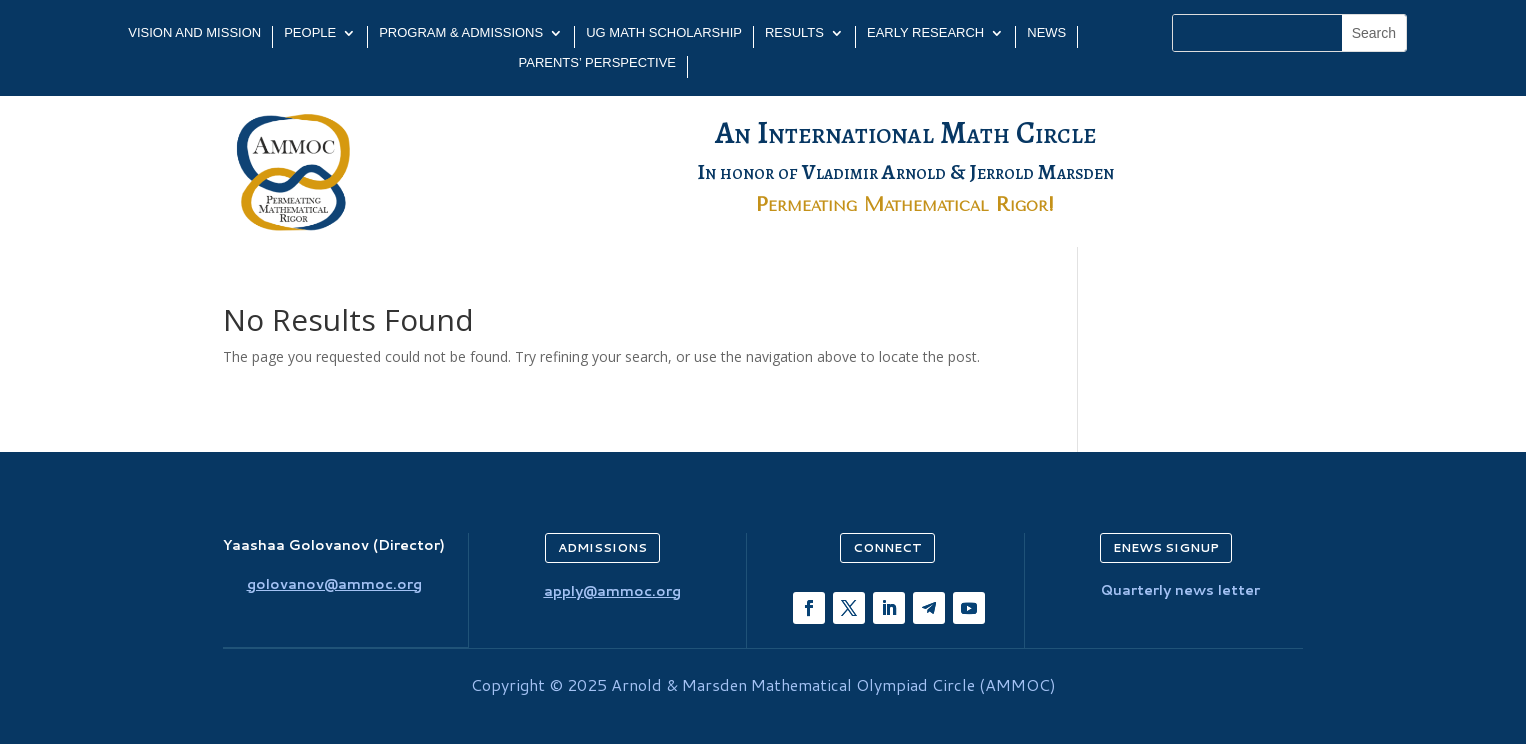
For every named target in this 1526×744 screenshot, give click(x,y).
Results (794, 33)
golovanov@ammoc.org (334, 584)
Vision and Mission (194, 33)
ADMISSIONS (602, 547)
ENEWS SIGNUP (1166, 547)
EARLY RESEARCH (925, 33)
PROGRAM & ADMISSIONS (461, 33)
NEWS (1046, 33)
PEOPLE (310, 33)
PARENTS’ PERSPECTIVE (597, 63)
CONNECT (887, 547)
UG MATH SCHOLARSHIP (664, 33)
